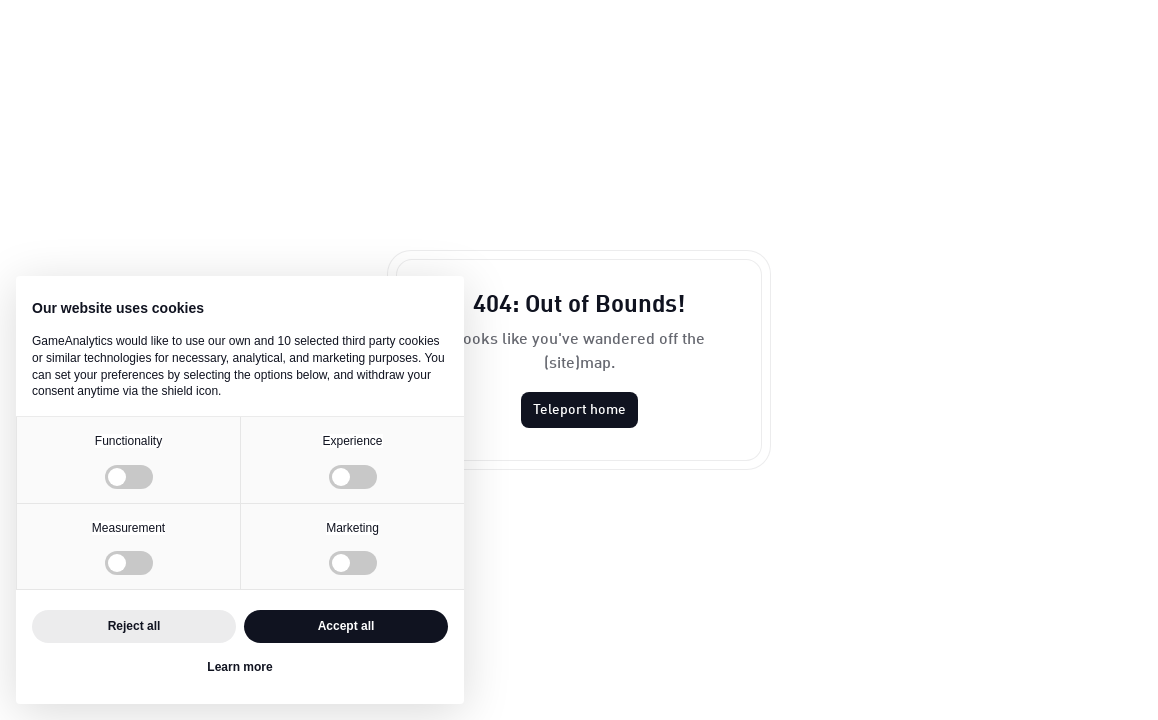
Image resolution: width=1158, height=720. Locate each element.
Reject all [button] (134, 626)
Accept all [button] (346, 626)
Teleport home (579, 410)
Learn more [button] (239, 667)
